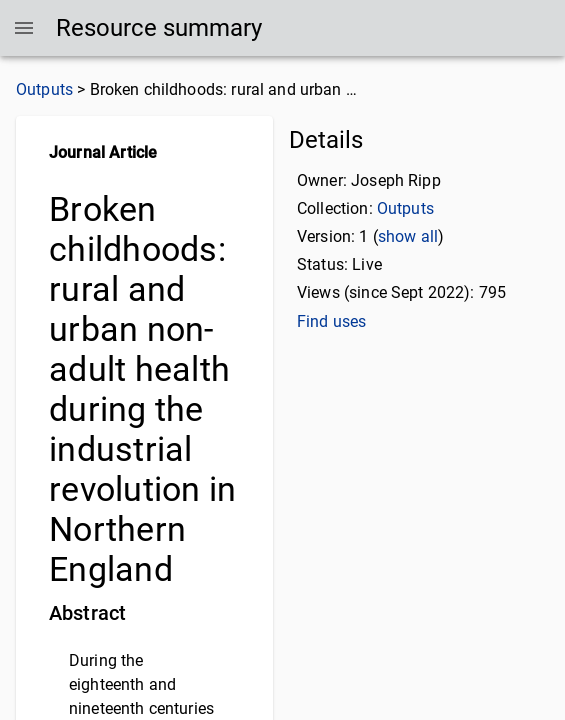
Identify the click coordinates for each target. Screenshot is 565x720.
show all (408, 236)
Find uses (331, 321)
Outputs (44, 89)
